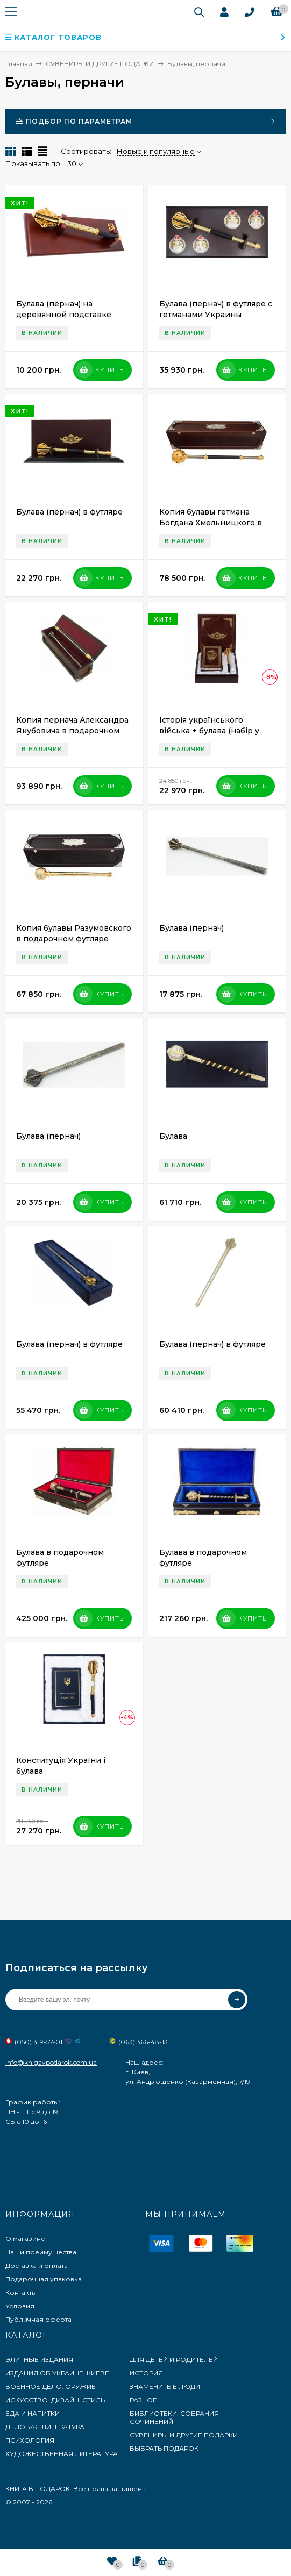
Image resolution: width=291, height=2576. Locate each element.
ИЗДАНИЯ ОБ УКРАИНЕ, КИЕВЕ (57, 2373)
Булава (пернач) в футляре (69, 512)
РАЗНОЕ (143, 2400)
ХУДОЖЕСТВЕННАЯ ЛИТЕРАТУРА (61, 2454)
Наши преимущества (40, 2252)
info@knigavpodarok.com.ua (51, 2062)
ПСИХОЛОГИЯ (29, 2440)
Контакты (21, 2292)
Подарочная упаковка (43, 2279)
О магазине (25, 2239)
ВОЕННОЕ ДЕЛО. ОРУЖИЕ (50, 2386)
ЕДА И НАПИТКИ (32, 2413)
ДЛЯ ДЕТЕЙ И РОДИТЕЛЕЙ (174, 2360)
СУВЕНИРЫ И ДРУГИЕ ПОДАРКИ (184, 2435)
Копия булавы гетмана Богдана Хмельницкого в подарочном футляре (210, 522)
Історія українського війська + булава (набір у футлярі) (209, 730)
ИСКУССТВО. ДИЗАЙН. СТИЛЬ (55, 2400)
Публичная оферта (38, 2319)
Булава (173, 1136)
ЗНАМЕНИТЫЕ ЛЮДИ (165, 2386)
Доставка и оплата (36, 2265)
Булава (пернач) (191, 928)
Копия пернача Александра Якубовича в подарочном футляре (72, 730)
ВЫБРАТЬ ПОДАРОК (164, 2448)
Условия (19, 2306)
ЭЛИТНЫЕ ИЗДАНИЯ (39, 2360)
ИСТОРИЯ (146, 2373)
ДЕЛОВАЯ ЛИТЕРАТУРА (44, 2427)
